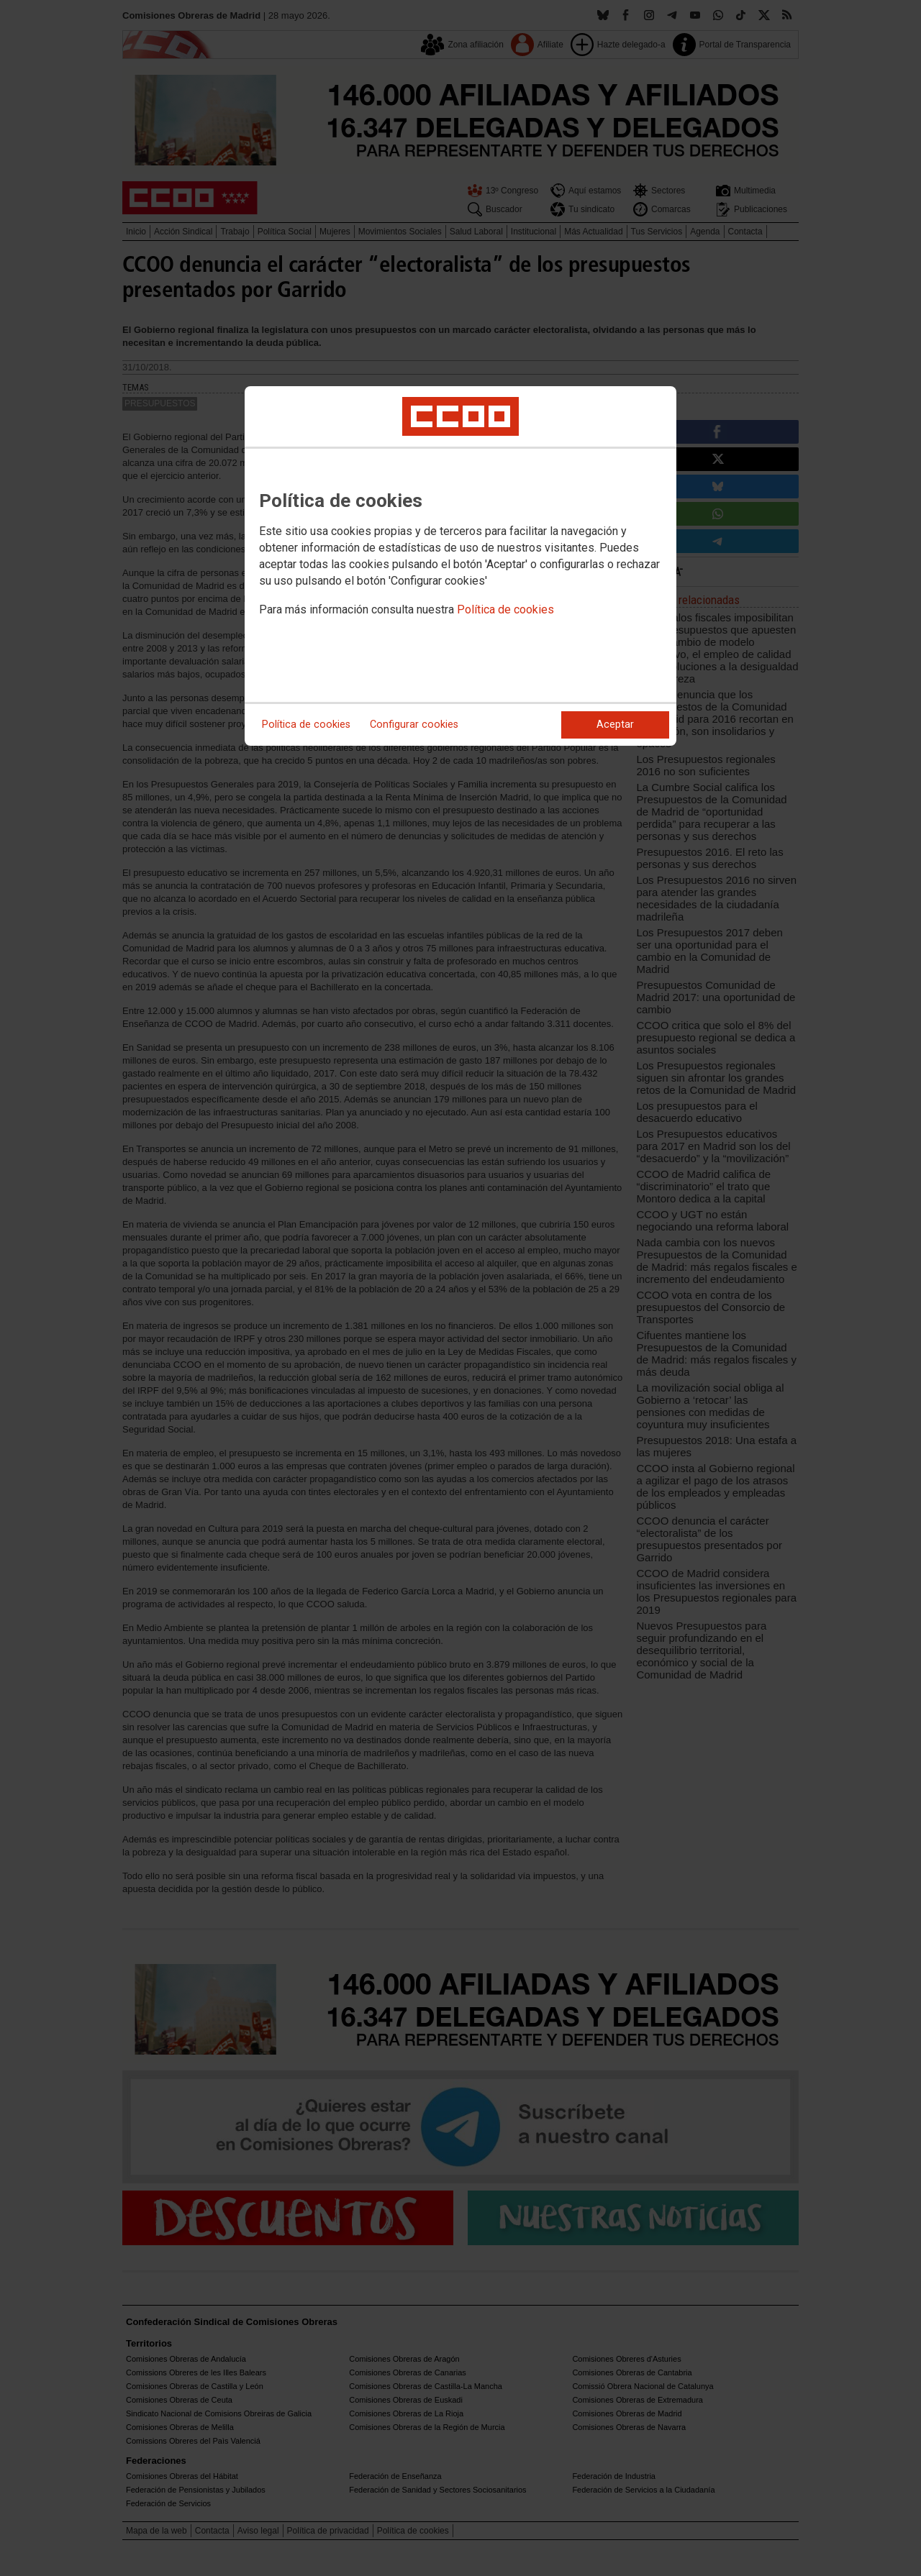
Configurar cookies (414, 724)
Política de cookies (505, 609)
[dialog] (460, 566)
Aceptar (615, 724)
